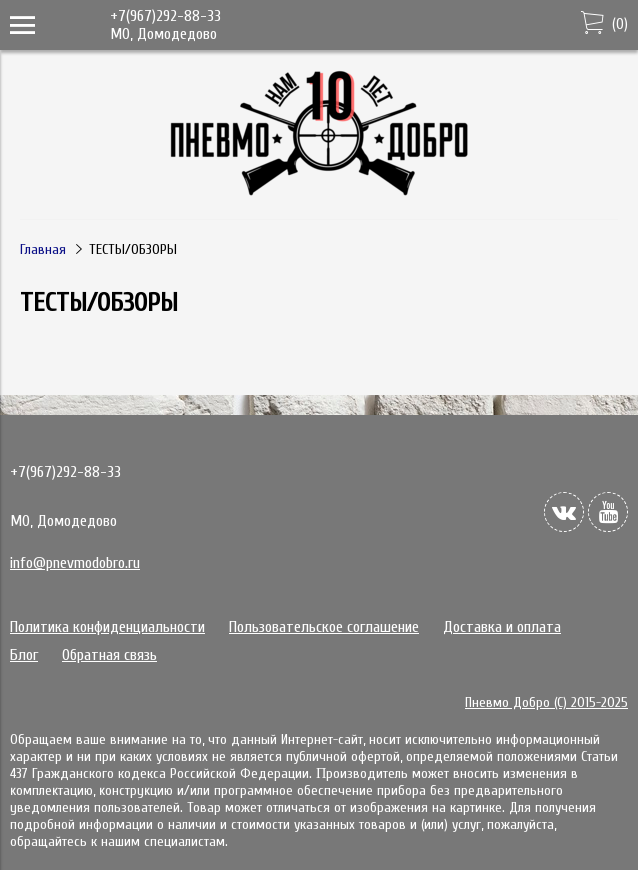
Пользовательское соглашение (324, 627)
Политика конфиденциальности (107, 627)
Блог (24, 655)
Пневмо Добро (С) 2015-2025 (546, 702)
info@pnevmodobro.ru (75, 563)
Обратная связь (109, 655)
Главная (43, 249)
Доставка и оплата (502, 627)
